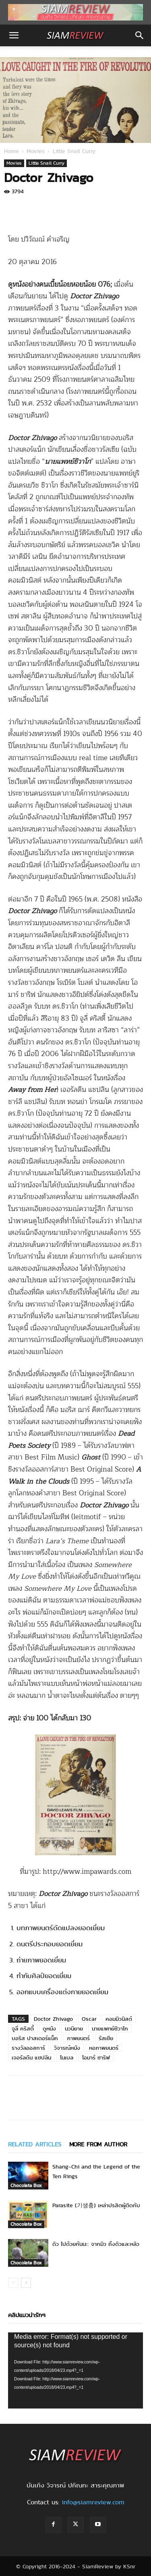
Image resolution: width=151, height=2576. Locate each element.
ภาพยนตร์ (78, 2038)
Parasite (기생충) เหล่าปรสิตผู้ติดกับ (96, 2205)
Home (11, 151)
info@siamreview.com (93, 2502)
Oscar (89, 2019)
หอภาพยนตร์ (103, 2048)
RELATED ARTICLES (34, 2144)
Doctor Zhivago (53, 2019)
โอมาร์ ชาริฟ (96, 2057)
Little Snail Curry (74, 151)
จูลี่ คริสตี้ (23, 2028)
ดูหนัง (49, 2028)
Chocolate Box (26, 2185)
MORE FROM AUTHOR (98, 2144)
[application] (75, 2370)
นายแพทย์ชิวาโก (110, 2028)
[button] (14, 35)
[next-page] (26, 2283)
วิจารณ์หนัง (67, 2048)
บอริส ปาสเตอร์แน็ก (35, 2038)
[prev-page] (13, 2283)
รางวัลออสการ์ (28, 2048)
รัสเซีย (106, 2038)
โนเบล (66, 2057)
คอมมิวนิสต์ (118, 2019)
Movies (36, 151)
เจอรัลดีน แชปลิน (31, 2057)
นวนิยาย (74, 2028)
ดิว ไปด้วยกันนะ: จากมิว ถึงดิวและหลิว (95, 2244)
